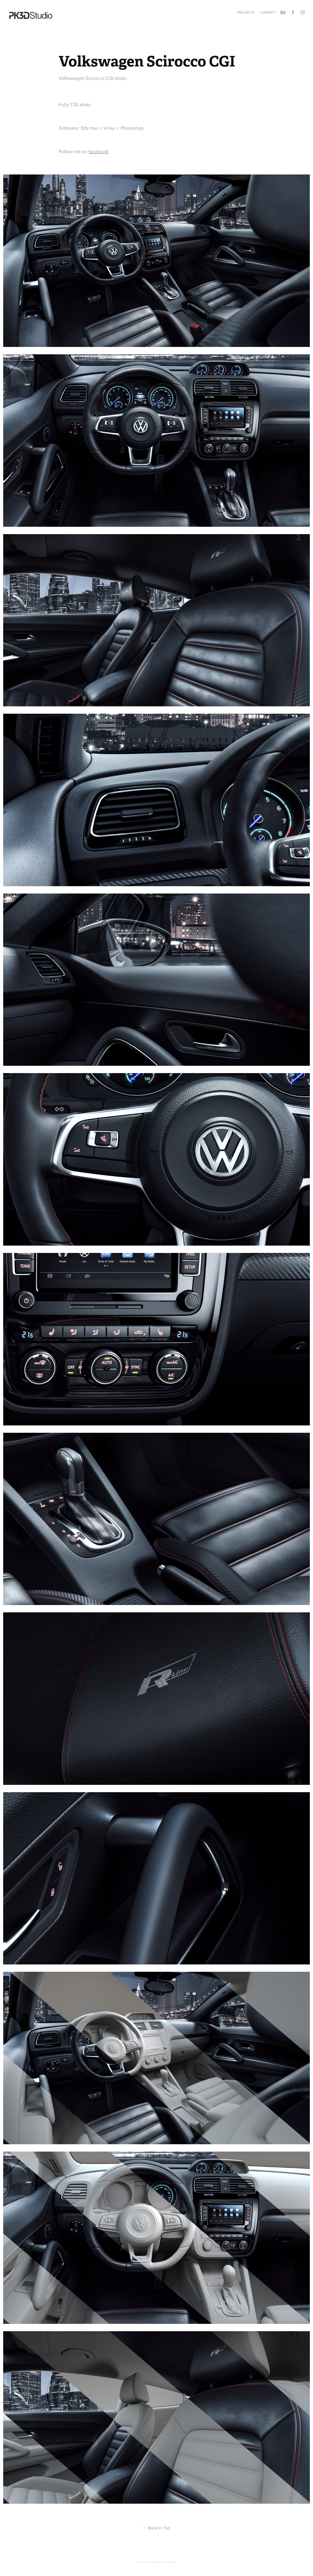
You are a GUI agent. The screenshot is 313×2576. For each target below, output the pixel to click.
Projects (245, 12)
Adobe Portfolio (165, 2562)
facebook (99, 151)
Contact (268, 12)
